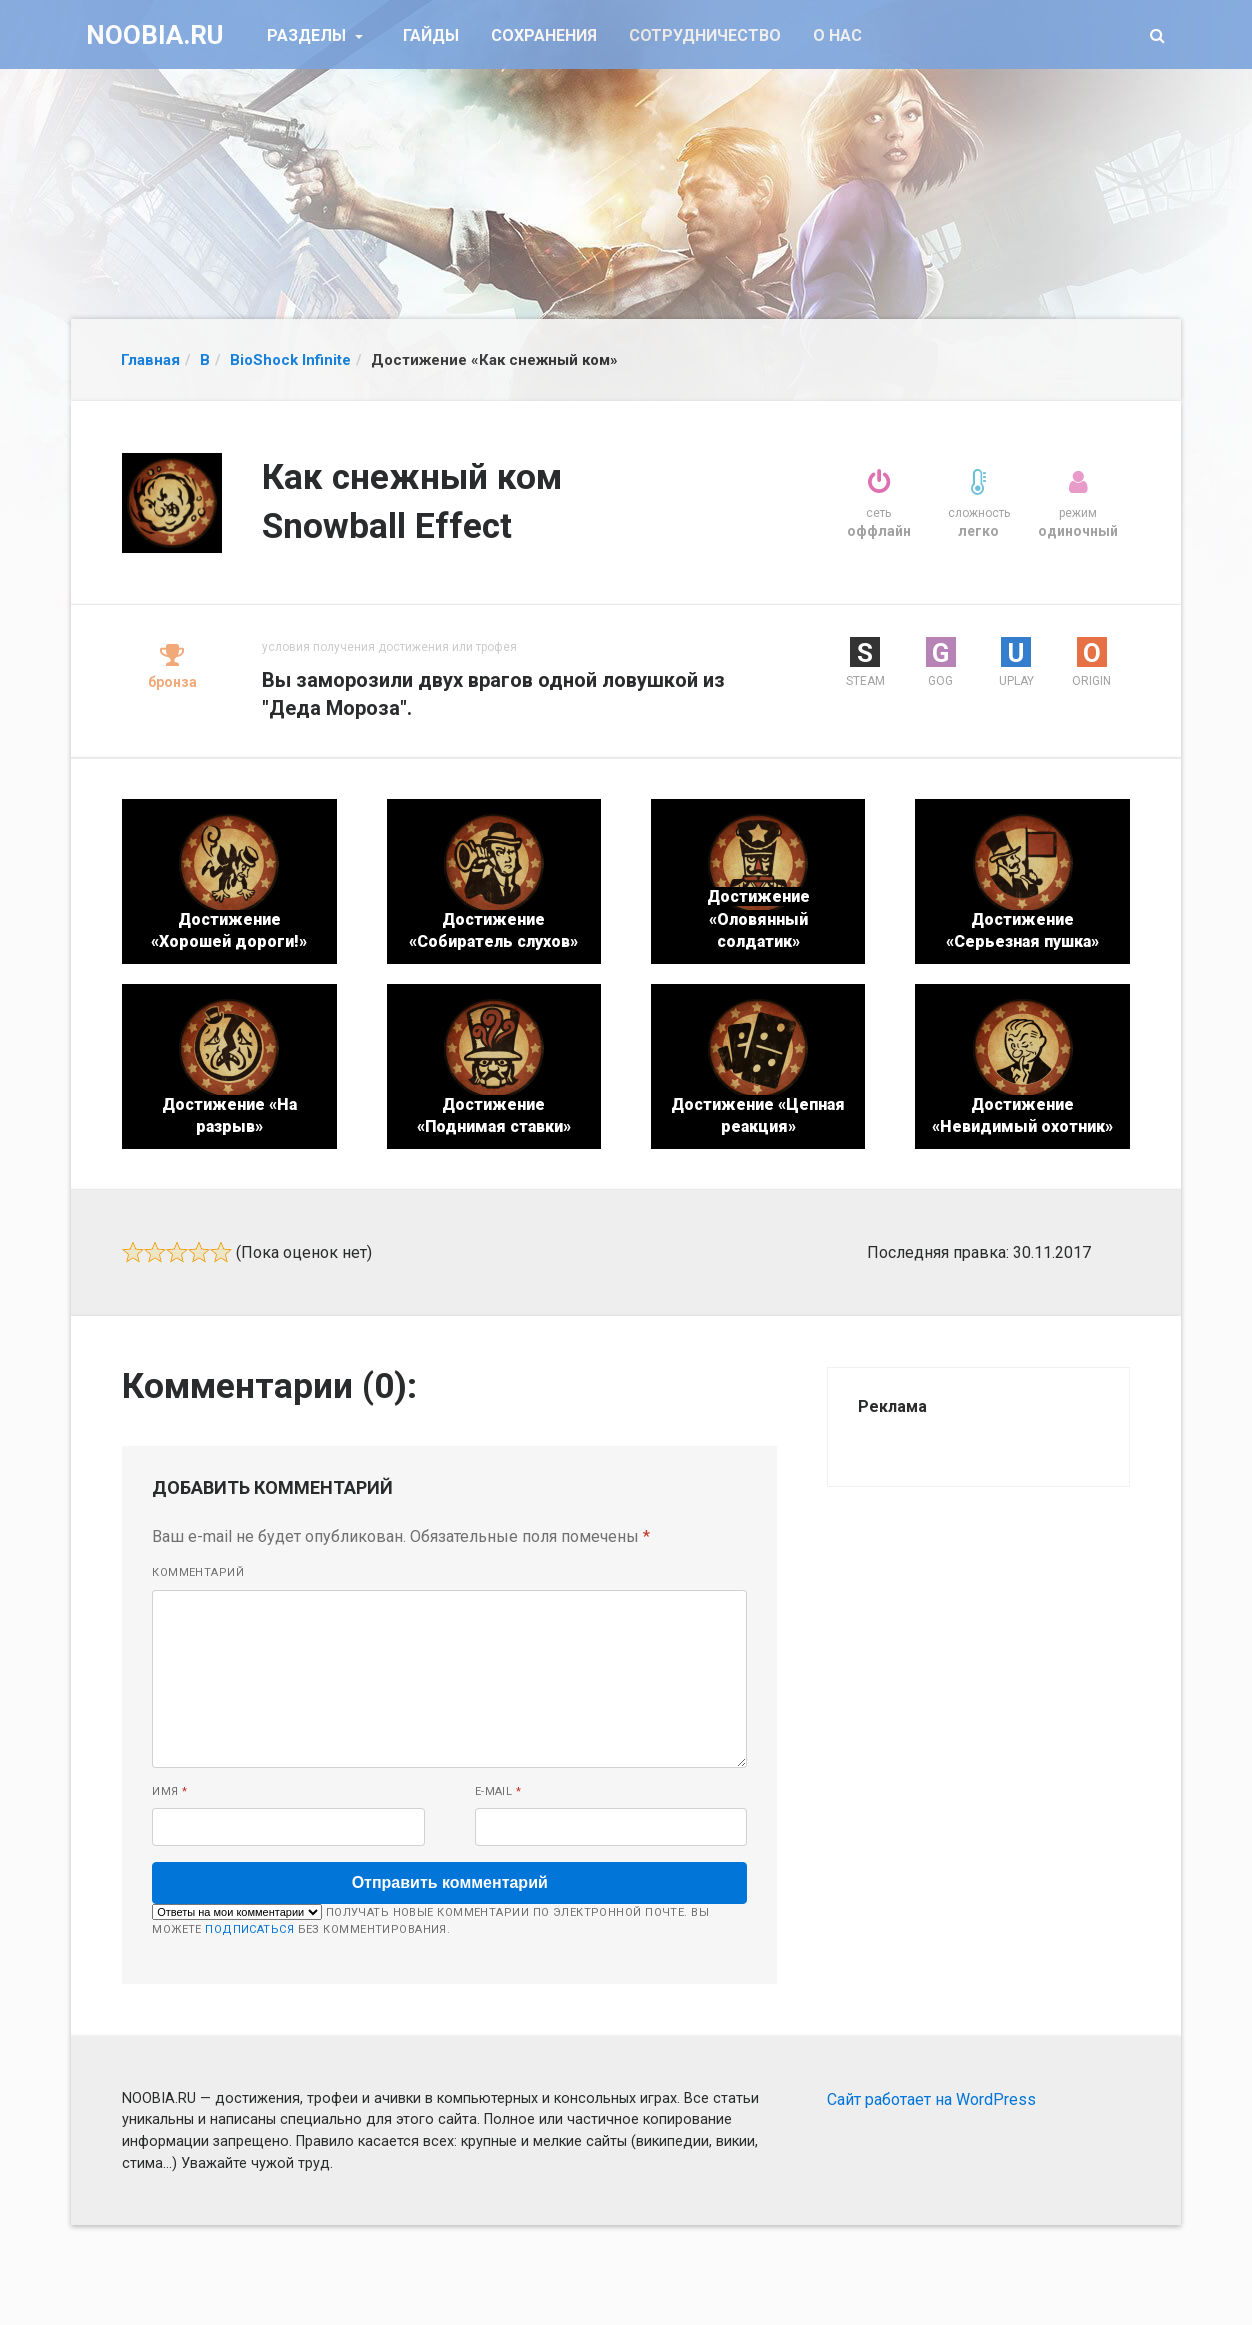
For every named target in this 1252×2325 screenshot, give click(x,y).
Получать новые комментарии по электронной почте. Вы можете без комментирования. (430, 1920)
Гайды (431, 35)
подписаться (249, 1929)
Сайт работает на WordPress (931, 2099)
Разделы (308, 35)
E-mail (498, 1791)
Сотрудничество (705, 35)
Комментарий (198, 1572)
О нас (837, 35)
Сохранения (544, 35)
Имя (169, 1791)
